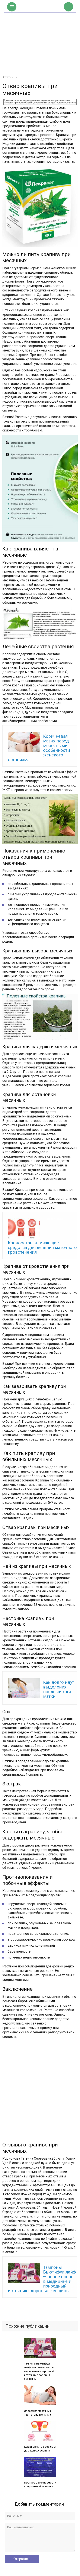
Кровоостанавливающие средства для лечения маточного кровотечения (42, 1247)
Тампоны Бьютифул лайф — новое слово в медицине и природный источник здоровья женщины (39, 2371)
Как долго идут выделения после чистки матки (58, 1689)
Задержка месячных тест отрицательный (37, 2412)
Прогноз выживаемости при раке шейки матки (40, 2484)
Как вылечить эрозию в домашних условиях (40, 2448)
